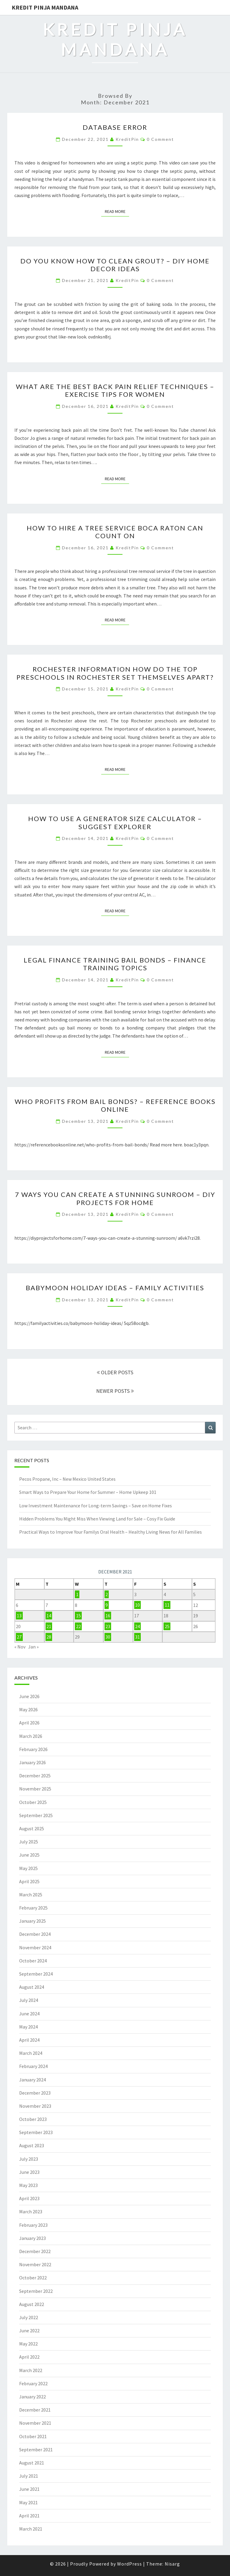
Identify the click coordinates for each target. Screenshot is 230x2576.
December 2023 (35, 2093)
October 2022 (33, 2278)
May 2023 (28, 2185)
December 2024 (35, 1934)
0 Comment (160, 139)
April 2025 (29, 1881)
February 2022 (33, 2383)
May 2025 (28, 1868)
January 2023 (32, 2238)
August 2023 (31, 2145)
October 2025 (33, 1802)
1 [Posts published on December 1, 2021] (77, 1594)
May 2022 (28, 2344)
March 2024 (30, 2053)
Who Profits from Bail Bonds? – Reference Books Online (115, 1105)
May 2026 (28, 1709)
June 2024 (29, 2014)
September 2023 (36, 2132)
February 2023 (33, 2225)
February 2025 (33, 1908)
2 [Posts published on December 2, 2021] (106, 1594)
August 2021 (31, 2463)
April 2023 (29, 2198)
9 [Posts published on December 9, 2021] (106, 1605)
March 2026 (30, 1736)
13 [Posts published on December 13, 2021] (19, 1616)
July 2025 (28, 1842)
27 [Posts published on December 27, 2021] (19, 1637)
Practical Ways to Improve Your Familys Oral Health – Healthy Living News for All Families (110, 1532)
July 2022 (28, 2317)
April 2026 (29, 1723)
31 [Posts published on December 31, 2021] (137, 1637)
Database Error (115, 127)
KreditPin (127, 139)
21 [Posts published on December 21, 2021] (48, 1626)
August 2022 (31, 2304)
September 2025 (36, 1815)
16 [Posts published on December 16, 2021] (107, 1616)
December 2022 (35, 2251)
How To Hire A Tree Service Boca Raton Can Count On (115, 532)
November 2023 (35, 2106)
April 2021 (29, 2516)
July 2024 (28, 2000)
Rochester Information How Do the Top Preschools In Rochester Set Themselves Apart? (115, 673)
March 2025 (30, 1895)
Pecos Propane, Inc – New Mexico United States (67, 1479)
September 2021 (36, 2450)
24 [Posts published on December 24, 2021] (137, 1626)
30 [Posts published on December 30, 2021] (107, 1637)
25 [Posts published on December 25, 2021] (167, 1626)
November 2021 (35, 2423)
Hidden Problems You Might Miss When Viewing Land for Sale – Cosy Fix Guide (97, 1519)
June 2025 (29, 1855)
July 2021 (28, 2476)
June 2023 (29, 2172)
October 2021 (33, 2436)
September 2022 (36, 2291)
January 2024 (32, 2080)
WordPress (129, 2564)
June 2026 (29, 1696)
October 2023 (33, 2119)
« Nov (19, 1647)
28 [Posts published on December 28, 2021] (48, 1637)
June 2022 (29, 2331)
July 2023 (28, 2159)
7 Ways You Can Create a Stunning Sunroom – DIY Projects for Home (115, 1198)
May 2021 (28, 2502)
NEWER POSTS (115, 1390)
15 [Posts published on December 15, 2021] (78, 1616)
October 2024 (33, 1961)
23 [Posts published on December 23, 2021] (107, 1626)
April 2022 (29, 2357)
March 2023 (30, 2211)
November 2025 (35, 1789)
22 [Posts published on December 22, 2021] (78, 1626)
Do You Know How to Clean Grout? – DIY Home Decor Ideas (115, 265)
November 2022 (35, 2264)
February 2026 (33, 1749)
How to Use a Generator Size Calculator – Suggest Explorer (115, 822)
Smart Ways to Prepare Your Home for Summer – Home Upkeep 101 (87, 1492)
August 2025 (31, 1828)
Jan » (33, 1647)
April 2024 (29, 2040)
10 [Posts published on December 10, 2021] (137, 1605)
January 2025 (32, 1921)
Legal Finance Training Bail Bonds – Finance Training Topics (115, 964)
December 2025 (35, 1776)
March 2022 (30, 2370)
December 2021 (35, 2410)
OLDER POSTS (115, 1372)
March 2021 (30, 2529)
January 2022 (32, 2397)
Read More (117, 211)
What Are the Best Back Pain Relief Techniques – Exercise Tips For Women (115, 390)
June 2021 (29, 2489)
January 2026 (32, 1762)
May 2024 (28, 2027)
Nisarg (172, 2564)
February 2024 (33, 2066)
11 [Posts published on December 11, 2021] (167, 1605)
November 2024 (35, 1947)
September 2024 (36, 1974)
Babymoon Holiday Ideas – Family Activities (115, 1288)
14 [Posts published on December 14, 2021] (48, 1616)
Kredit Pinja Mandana (45, 7)
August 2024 (31, 1987)
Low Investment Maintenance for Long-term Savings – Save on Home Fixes (95, 1506)
